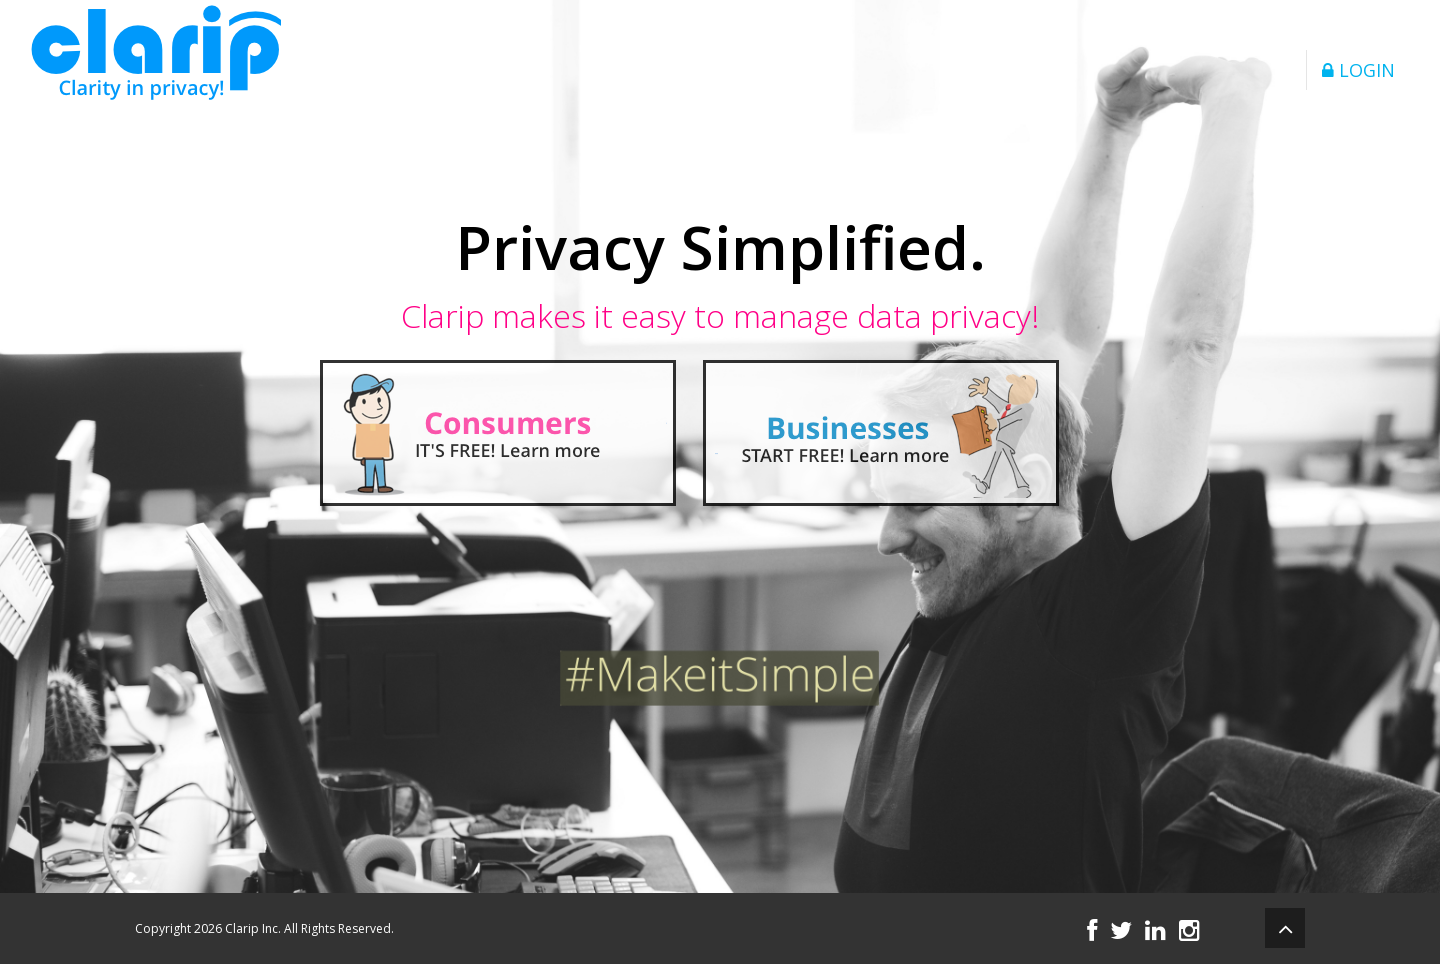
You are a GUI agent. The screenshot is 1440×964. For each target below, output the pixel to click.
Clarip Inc (251, 928)
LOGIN (1358, 70)
